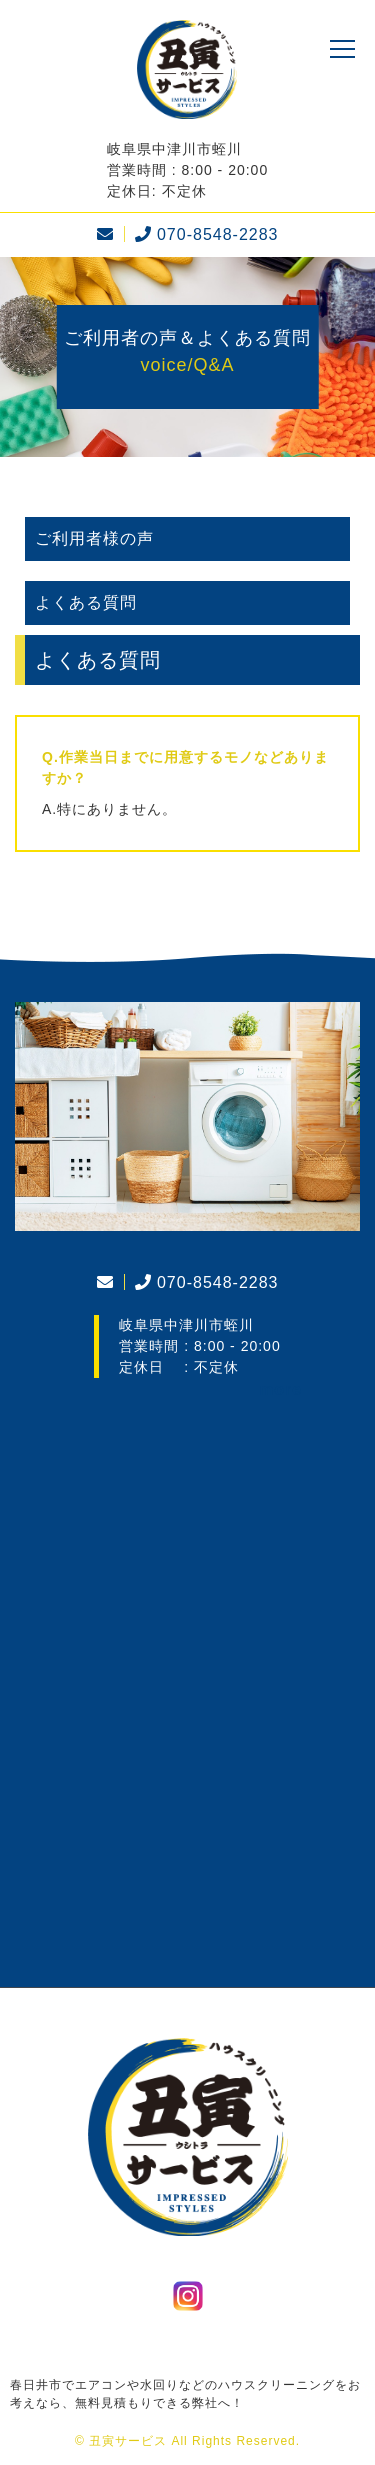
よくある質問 (86, 602)
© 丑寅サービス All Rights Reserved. (187, 2441)
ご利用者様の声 (94, 538)
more (280, 1389)
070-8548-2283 (204, 234)
